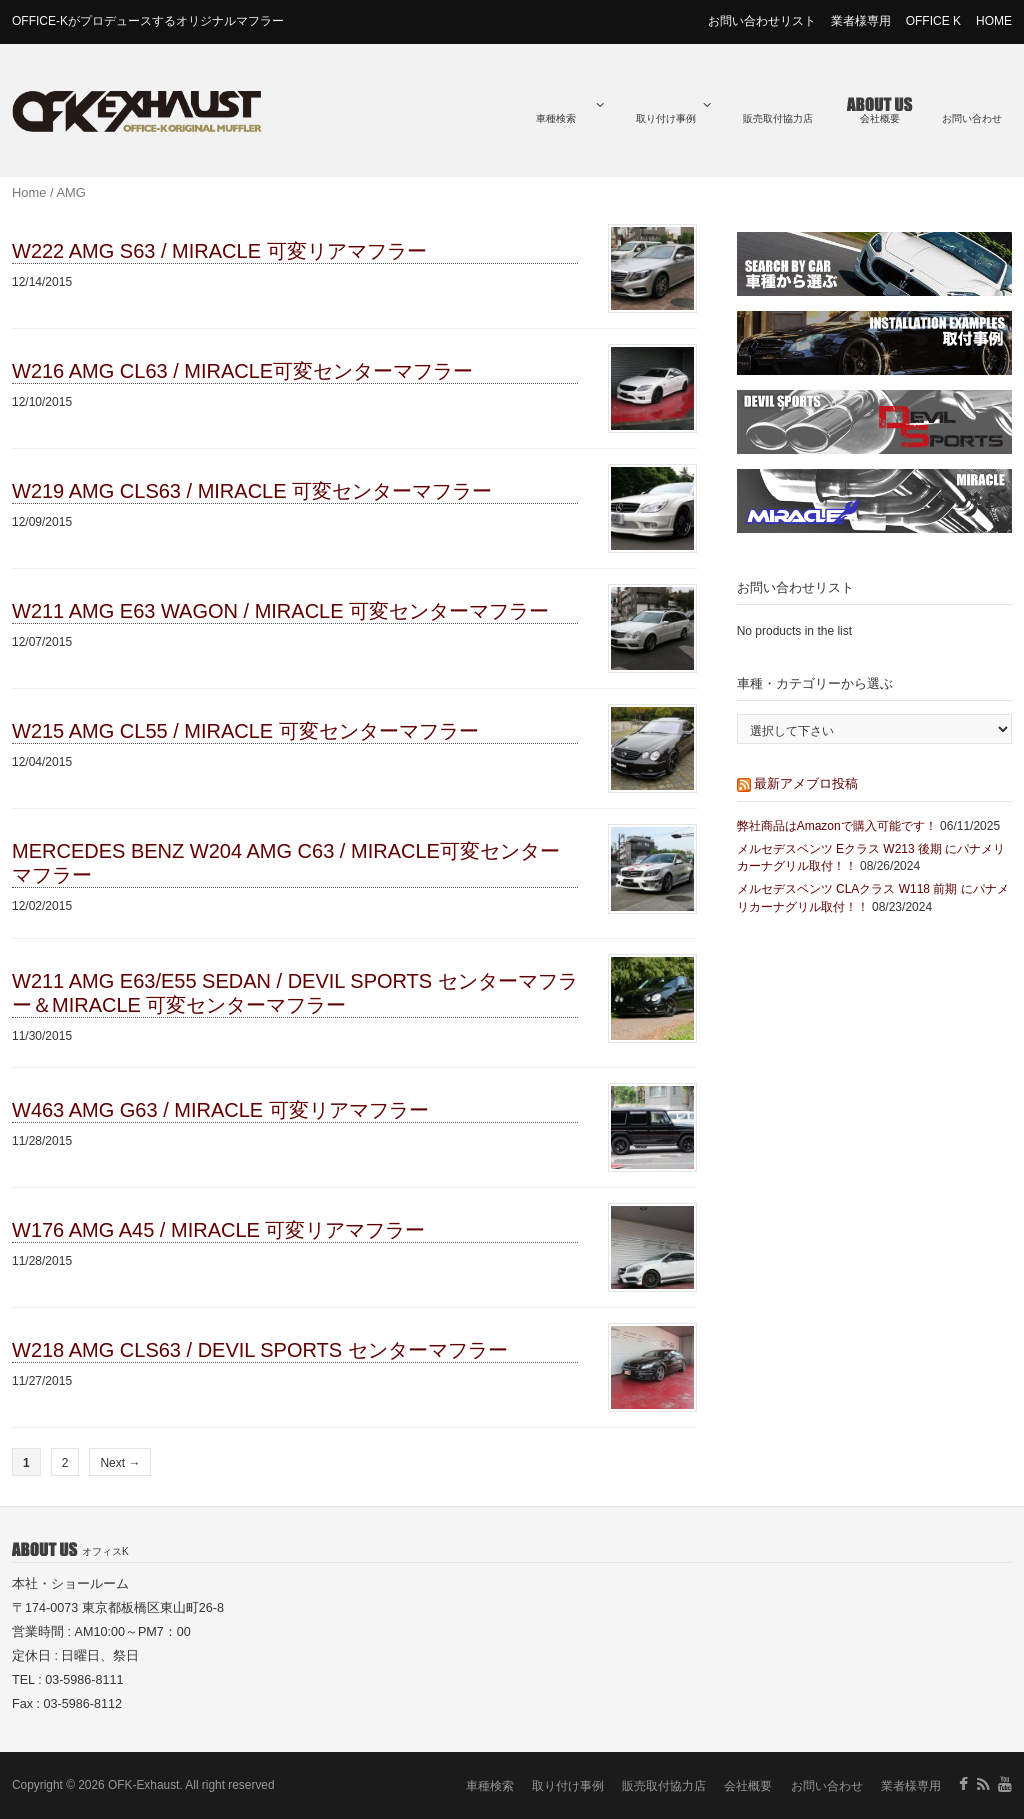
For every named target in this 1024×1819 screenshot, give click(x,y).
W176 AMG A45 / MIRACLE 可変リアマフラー (218, 1230)
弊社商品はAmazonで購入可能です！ (837, 826)
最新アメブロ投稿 (806, 783)
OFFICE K (933, 21)
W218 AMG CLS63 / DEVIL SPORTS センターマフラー (260, 1350)
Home (29, 192)
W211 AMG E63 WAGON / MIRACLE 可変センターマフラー (280, 611)
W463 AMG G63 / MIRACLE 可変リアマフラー (220, 1110)
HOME (994, 21)
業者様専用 (861, 21)
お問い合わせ (972, 118)
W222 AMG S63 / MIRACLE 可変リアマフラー (219, 251)
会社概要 (880, 118)
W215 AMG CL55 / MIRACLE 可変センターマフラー (245, 731)
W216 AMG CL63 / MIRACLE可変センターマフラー (242, 371)
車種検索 (570, 111)
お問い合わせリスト (762, 21)
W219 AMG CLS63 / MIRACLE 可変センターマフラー (252, 491)
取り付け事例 (673, 111)
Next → (120, 1463)
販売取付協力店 (778, 118)
